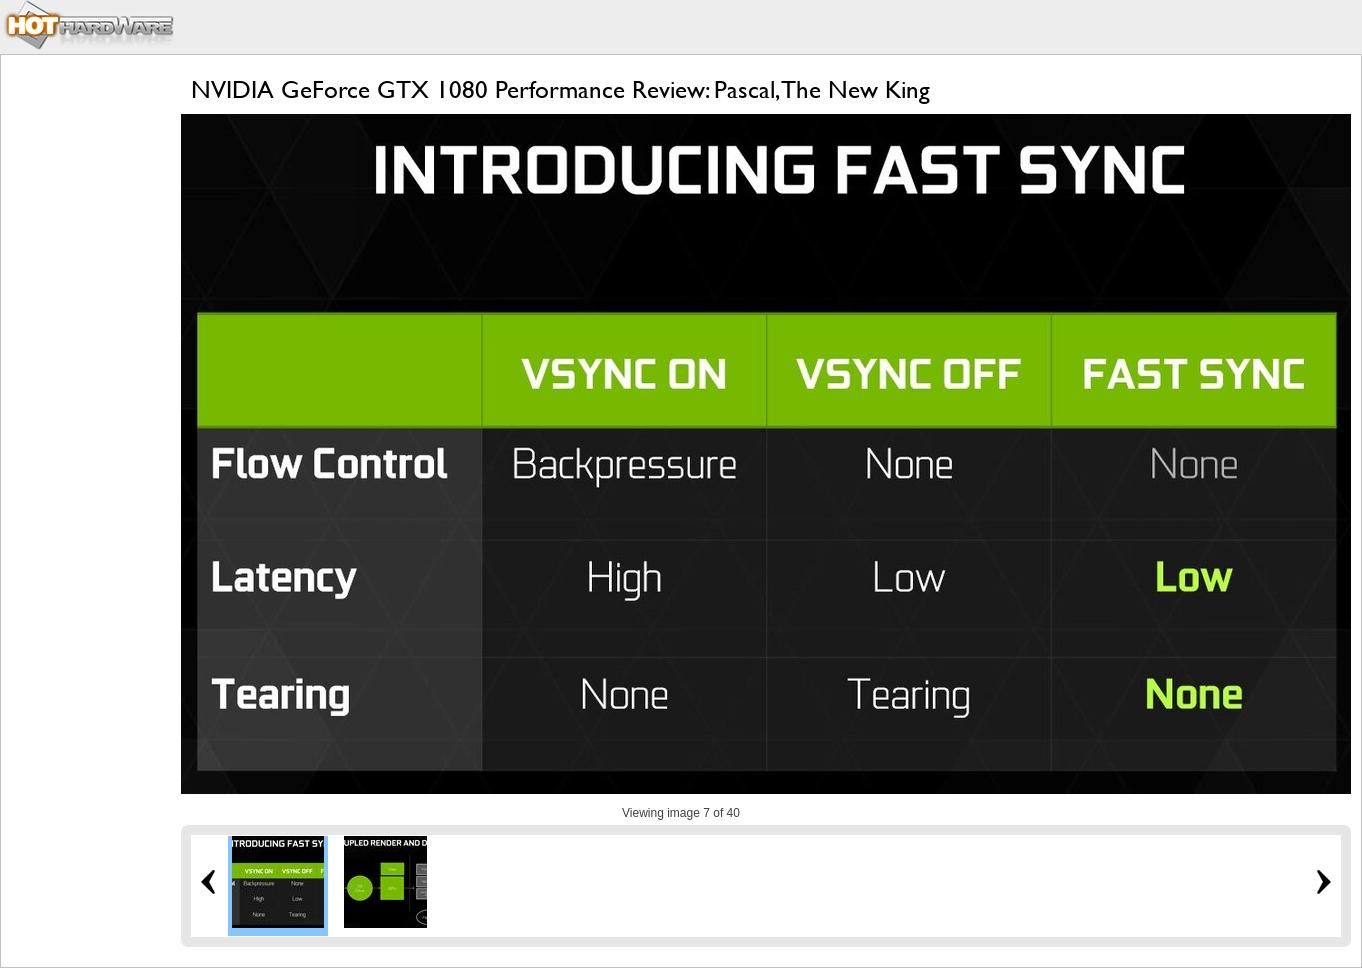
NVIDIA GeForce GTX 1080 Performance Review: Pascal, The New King (560, 89)
